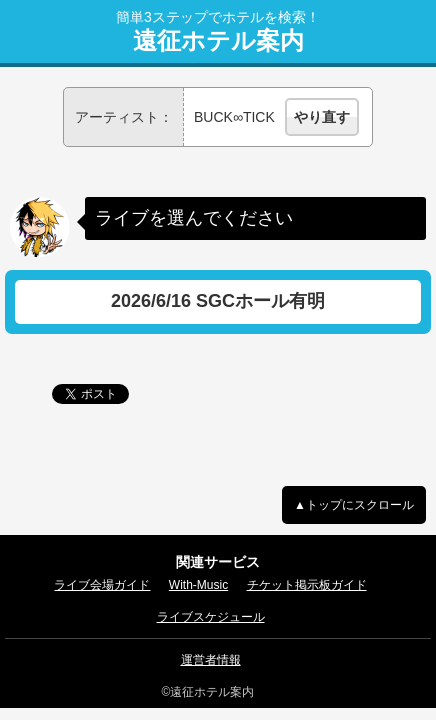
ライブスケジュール (211, 617)
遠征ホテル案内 (218, 41)
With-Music (198, 585)
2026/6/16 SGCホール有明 (218, 301)
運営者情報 (211, 660)
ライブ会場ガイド (102, 585)
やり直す (322, 117)
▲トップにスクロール (354, 505)
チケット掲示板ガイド (307, 585)
